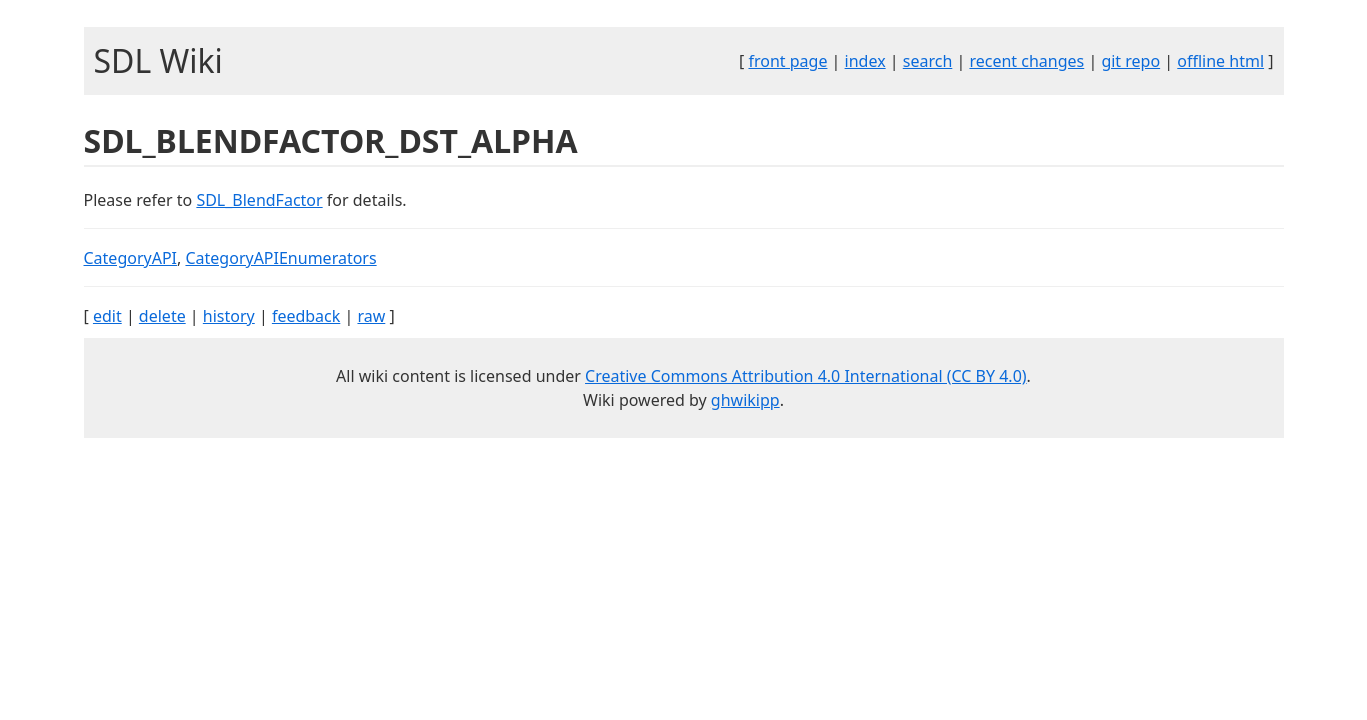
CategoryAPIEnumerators (280, 258)
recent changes (1026, 61)
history (229, 316)
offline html (1220, 61)
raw (371, 316)
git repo (1130, 61)
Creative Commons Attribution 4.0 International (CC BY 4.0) (806, 376)
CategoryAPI (131, 258)
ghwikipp (745, 400)
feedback (306, 316)
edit (107, 316)
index (865, 61)
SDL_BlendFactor (259, 200)
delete (162, 316)
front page (787, 61)
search (928, 61)
